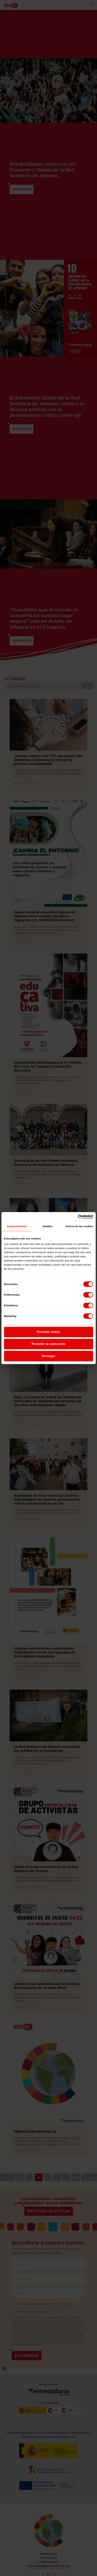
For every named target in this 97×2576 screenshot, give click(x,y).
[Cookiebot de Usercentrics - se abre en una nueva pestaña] (78, 1217)
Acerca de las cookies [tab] (79, 1226)
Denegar (48, 1356)
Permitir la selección (48, 1344)
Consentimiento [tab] (17, 1226)
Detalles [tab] (48, 1226)
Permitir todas (48, 1332)
